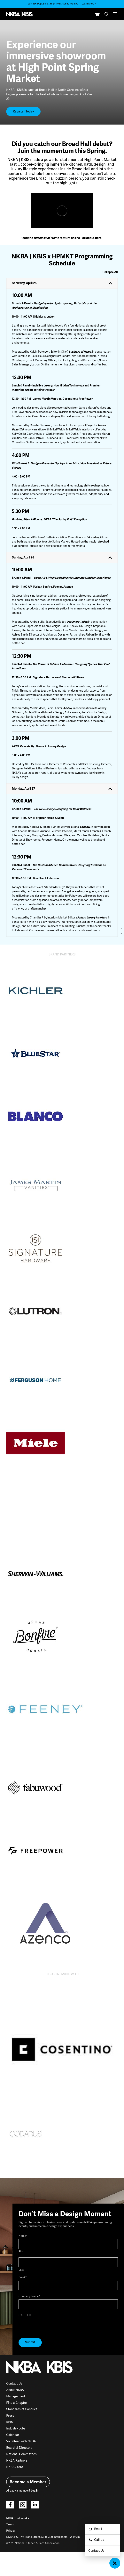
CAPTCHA (25, 2315)
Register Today (23, 111)
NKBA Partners (16, 2461)
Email (23, 2277)
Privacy (10, 2530)
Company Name (29, 2296)
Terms (10, 2524)
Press (10, 2416)
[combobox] (106, 14)
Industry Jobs (15, 2428)
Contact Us (14, 2383)
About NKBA (15, 2390)
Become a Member (28, 2482)
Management (15, 2396)
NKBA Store (14, 2467)
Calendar (12, 2435)
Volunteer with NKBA (21, 2441)
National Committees (21, 2454)
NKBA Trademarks (17, 2518)
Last (21, 2269)
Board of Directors (19, 2448)
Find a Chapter (16, 2403)
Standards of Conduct (21, 2409)
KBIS (9, 2422)
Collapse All (110, 272)
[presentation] (48, 2326)
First (21, 2251)
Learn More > (88, 3)
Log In (34, 2490)
